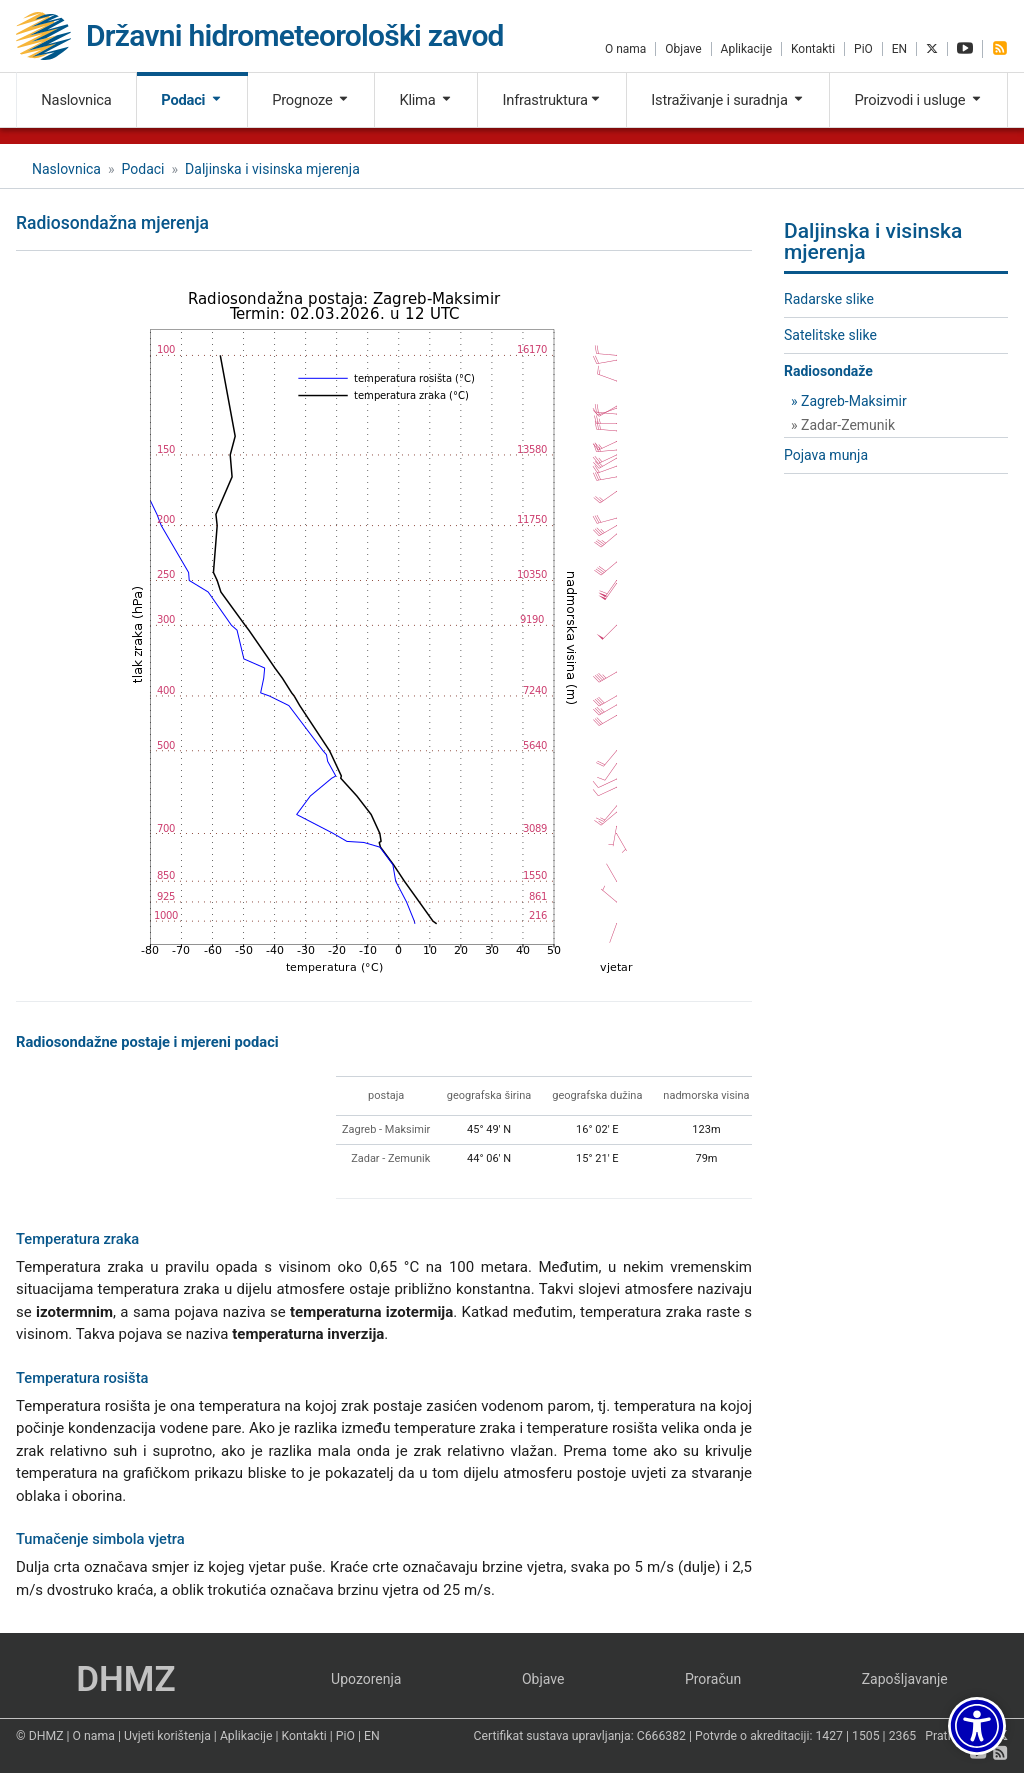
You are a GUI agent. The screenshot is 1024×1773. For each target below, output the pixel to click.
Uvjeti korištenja (167, 1736)
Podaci (191, 100)
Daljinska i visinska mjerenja (272, 169)
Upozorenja (366, 1679)
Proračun (713, 1679)
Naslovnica (76, 100)
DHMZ (125, 1679)
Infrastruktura (551, 100)
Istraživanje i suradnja (728, 100)
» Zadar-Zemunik (843, 425)
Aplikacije (746, 49)
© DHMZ (39, 1736)
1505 (866, 1736)
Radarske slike (829, 299)
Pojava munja (826, 455)
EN (899, 49)
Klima (425, 100)
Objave (683, 49)
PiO (863, 49)
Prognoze (311, 100)
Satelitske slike (830, 335)
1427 (829, 1736)
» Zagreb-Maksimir (849, 401)
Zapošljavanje (905, 1679)
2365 (903, 1736)
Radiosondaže (828, 371)
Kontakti (813, 49)
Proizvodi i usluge (919, 100)
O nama (625, 49)
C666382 (661, 1736)
